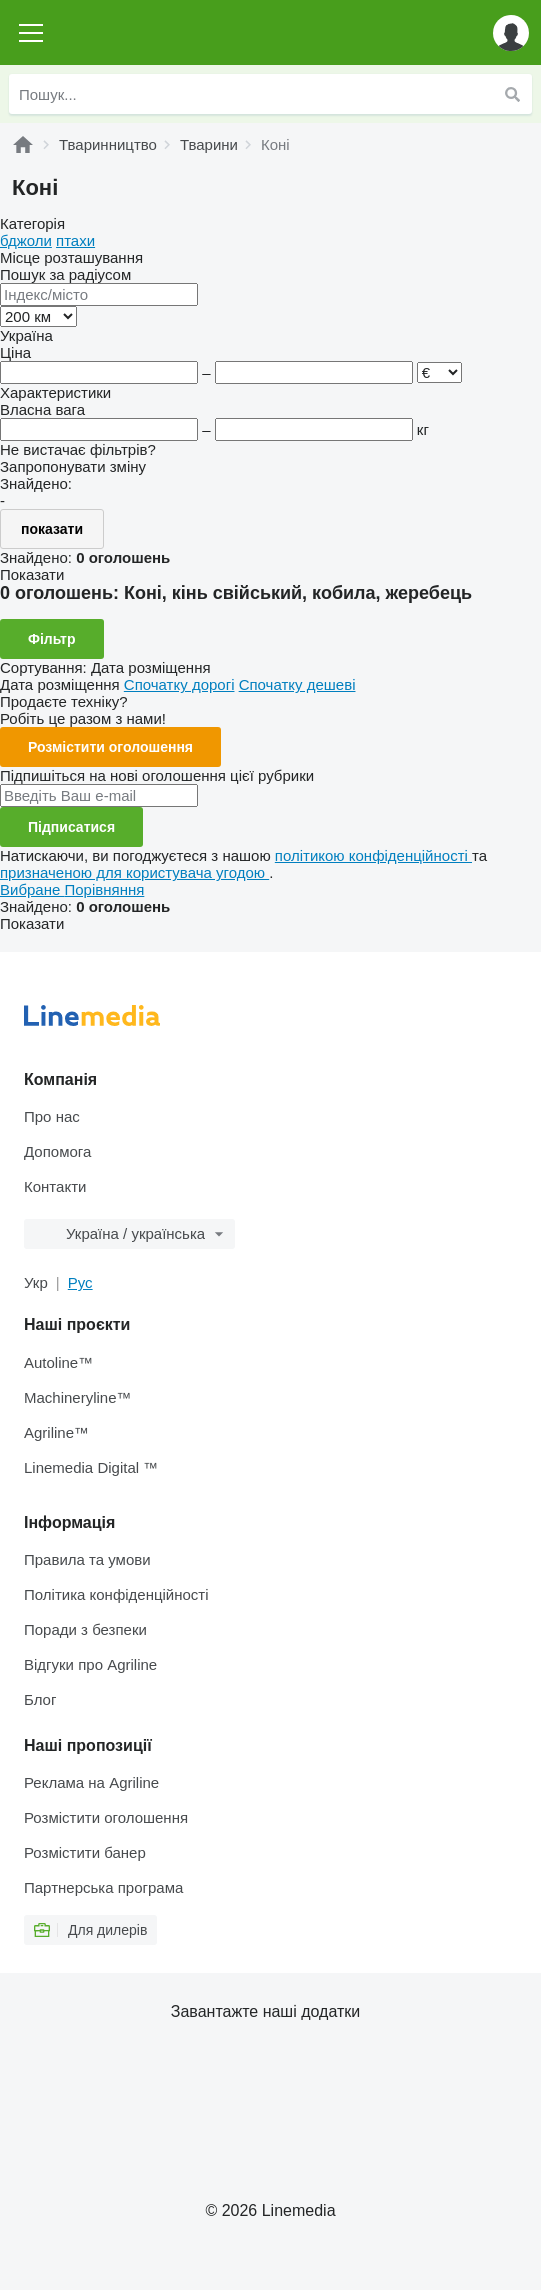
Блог (40, 1699)
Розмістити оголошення (110, 747)
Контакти (55, 1186)
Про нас (52, 1116)
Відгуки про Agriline (90, 1664)
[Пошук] (512, 94)
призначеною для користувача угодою (134, 872)
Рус (80, 1282)
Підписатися (71, 827)
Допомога (57, 1151)
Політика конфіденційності (116, 1594)
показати (52, 529)
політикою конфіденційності (373, 855)
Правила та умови (87, 1559)
